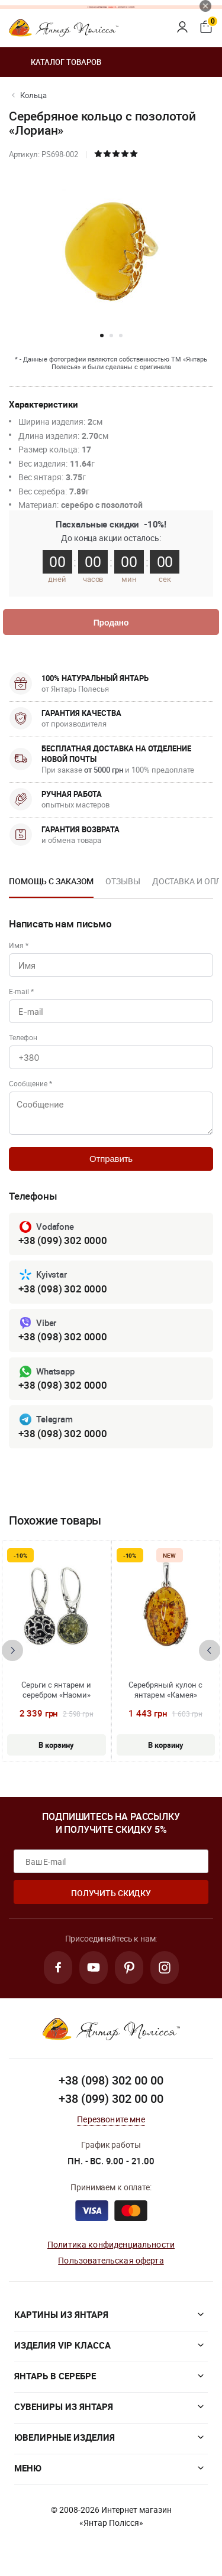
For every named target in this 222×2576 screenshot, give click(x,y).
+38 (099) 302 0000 (62, 1240)
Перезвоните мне (110, 2119)
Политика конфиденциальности (111, 2244)
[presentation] (12, 1650)
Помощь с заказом (51, 881)
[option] (51, 885)
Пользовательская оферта (110, 2260)
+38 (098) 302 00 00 (111, 2080)
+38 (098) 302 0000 (62, 1288)
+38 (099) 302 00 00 (111, 2098)
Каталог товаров (55, 62)
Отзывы (122, 881)
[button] (102, 335)
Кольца (33, 95)
